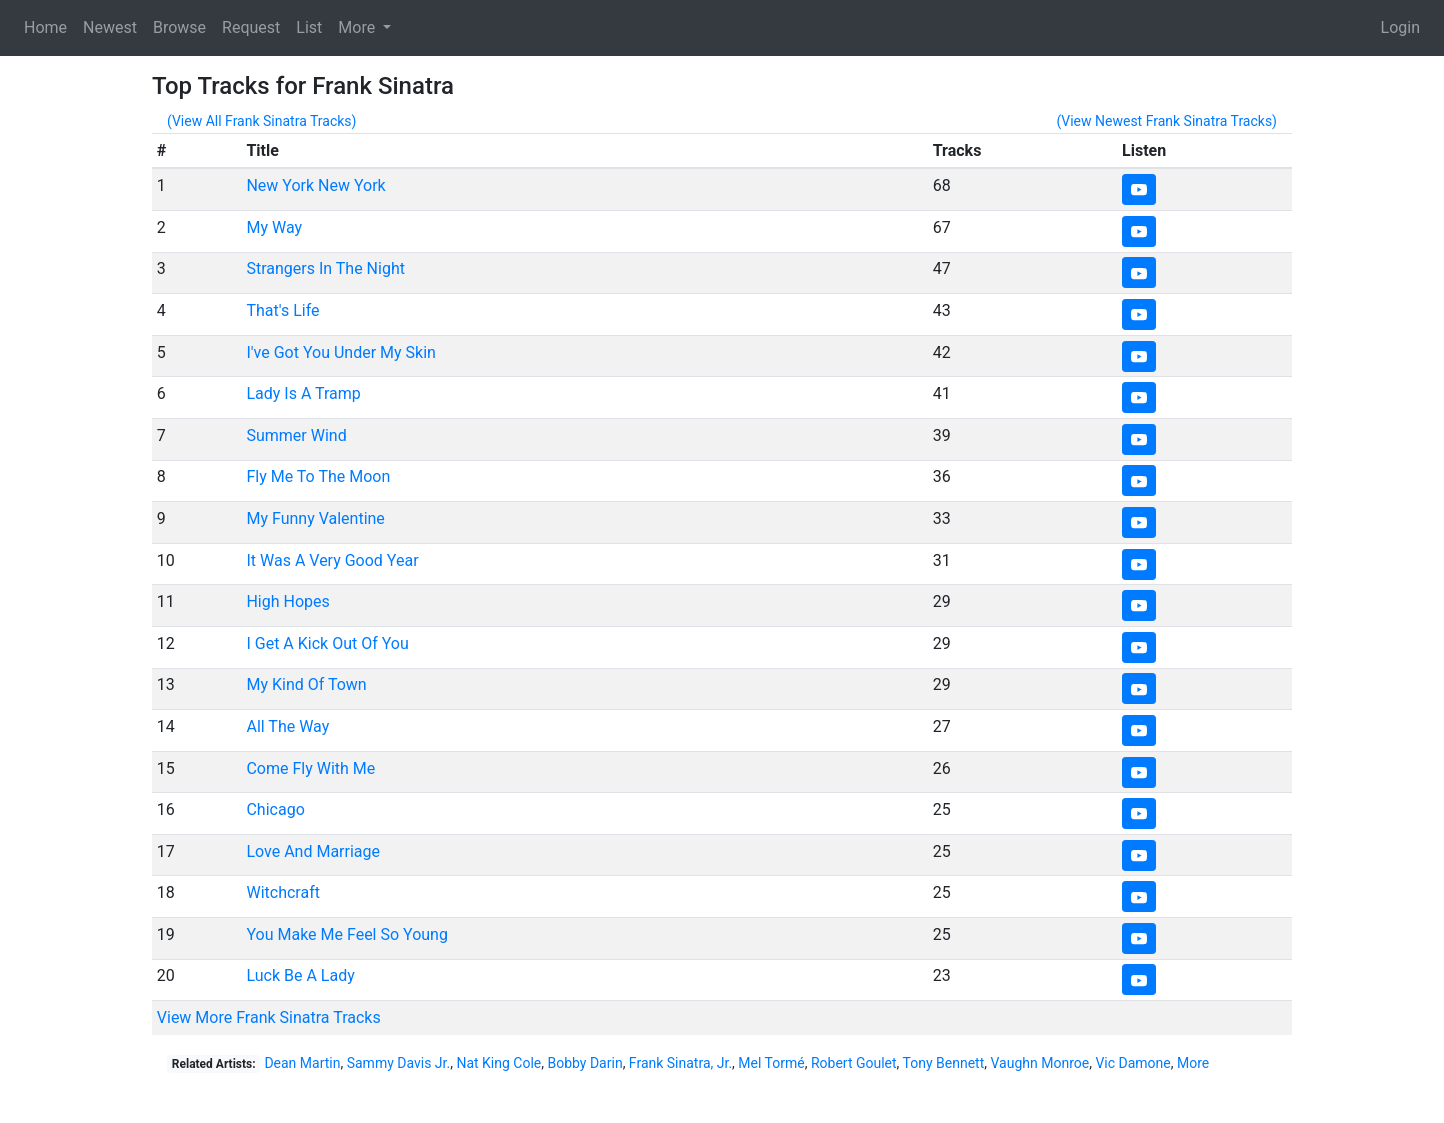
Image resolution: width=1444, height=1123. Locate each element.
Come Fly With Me (310, 768)
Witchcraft (283, 892)
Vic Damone (1132, 1063)
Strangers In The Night (325, 268)
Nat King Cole (498, 1063)
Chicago (275, 809)
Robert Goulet (854, 1063)
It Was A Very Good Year (332, 560)
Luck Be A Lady (300, 975)
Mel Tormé (771, 1063)
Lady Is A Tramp (303, 393)
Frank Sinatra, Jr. (680, 1063)
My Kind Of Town (306, 684)
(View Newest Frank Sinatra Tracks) (1166, 121)
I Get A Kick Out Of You (327, 643)
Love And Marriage (313, 851)
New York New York (315, 185)
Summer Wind (296, 435)
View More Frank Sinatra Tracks (269, 1017)
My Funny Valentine (315, 518)
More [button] (358, 27)
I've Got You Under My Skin (340, 352)
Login (1400, 27)
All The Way (287, 726)
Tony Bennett (944, 1063)
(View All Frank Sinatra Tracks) (261, 121)
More (1193, 1063)
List (309, 27)
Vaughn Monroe (1040, 1063)
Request (251, 27)
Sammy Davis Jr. (398, 1063)
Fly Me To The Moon (318, 476)
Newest (110, 27)
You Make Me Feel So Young (346, 934)
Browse (179, 27)
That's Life (282, 310)
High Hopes (287, 601)
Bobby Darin (584, 1063)
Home (45, 27)
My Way (274, 227)
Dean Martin (302, 1063)
